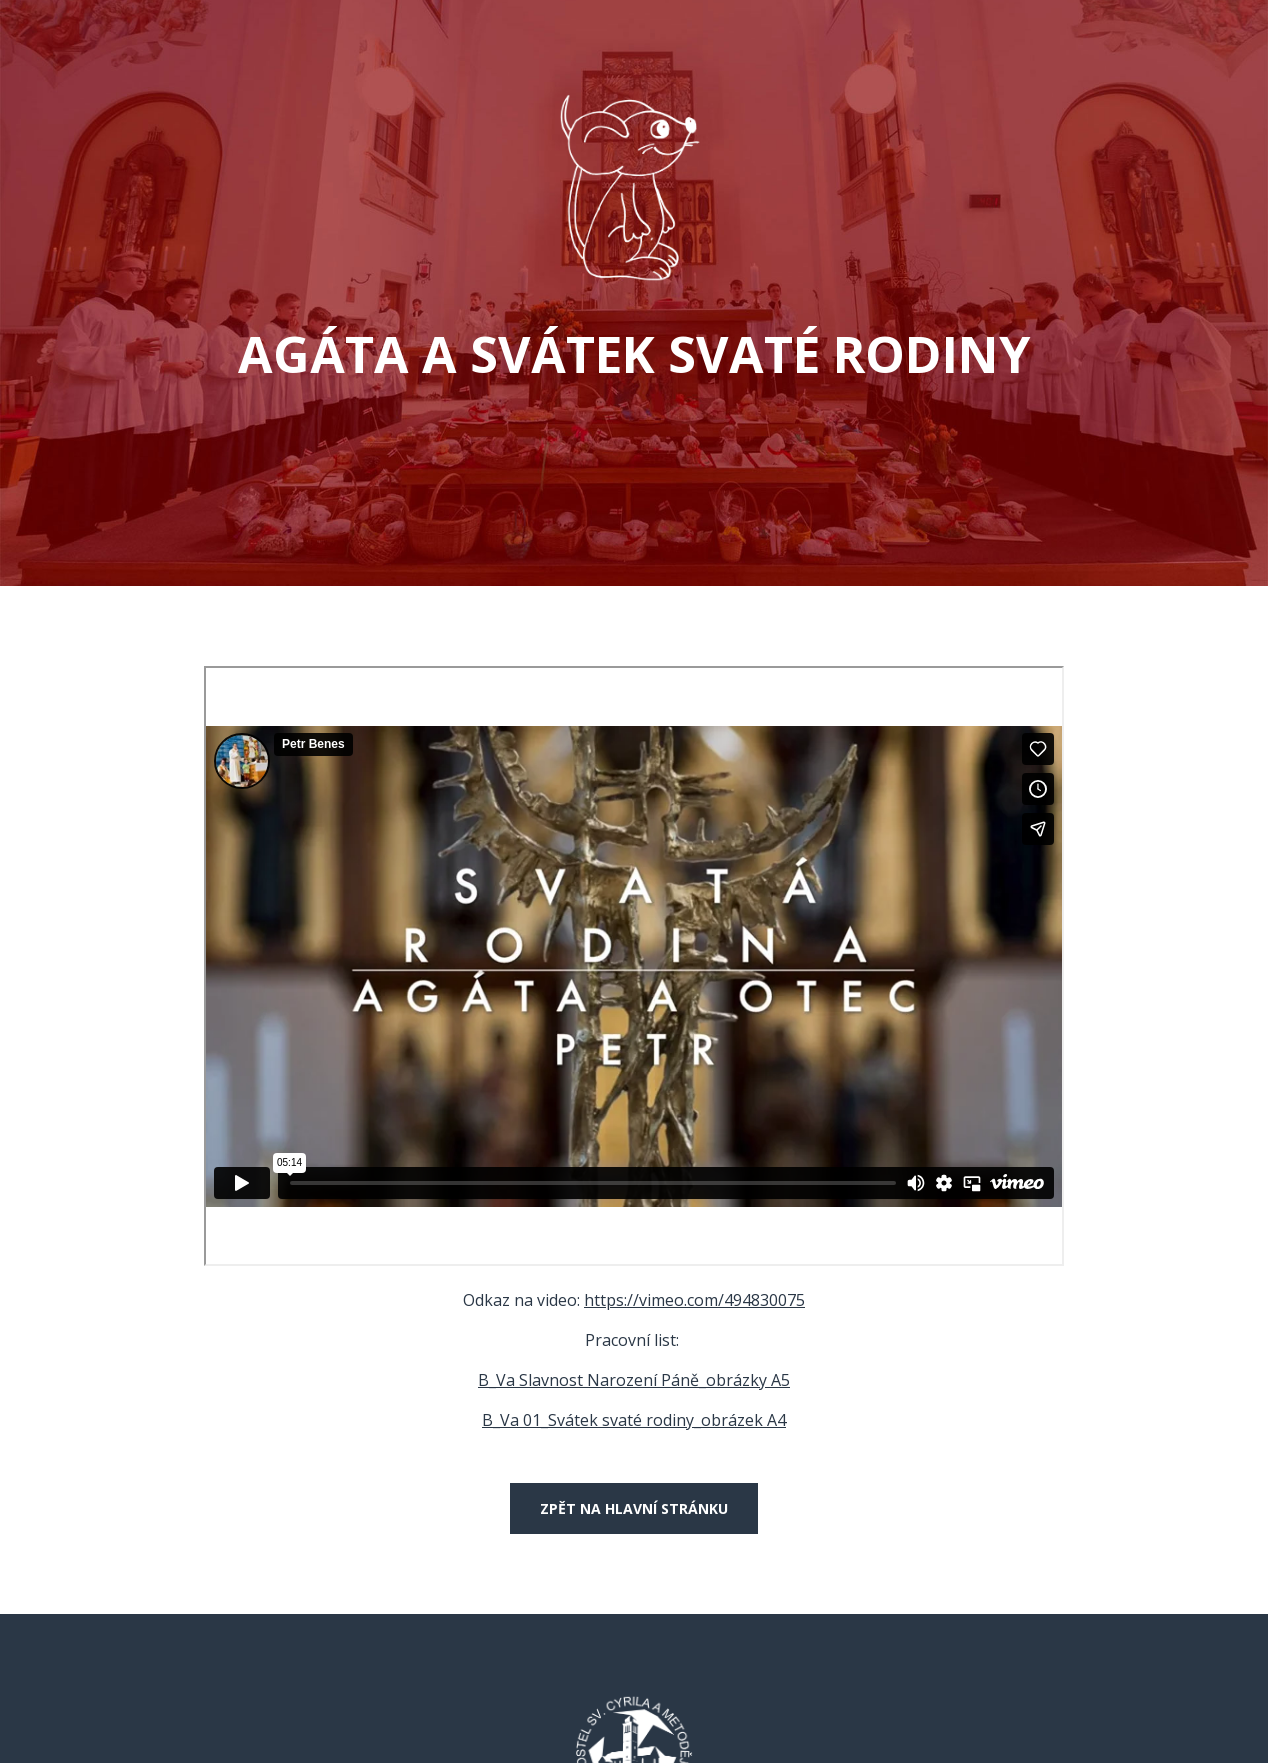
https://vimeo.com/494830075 (694, 1300)
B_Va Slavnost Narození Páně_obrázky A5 (634, 1380)
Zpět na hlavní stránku (634, 1508)
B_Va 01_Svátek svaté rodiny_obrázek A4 (634, 1420)
